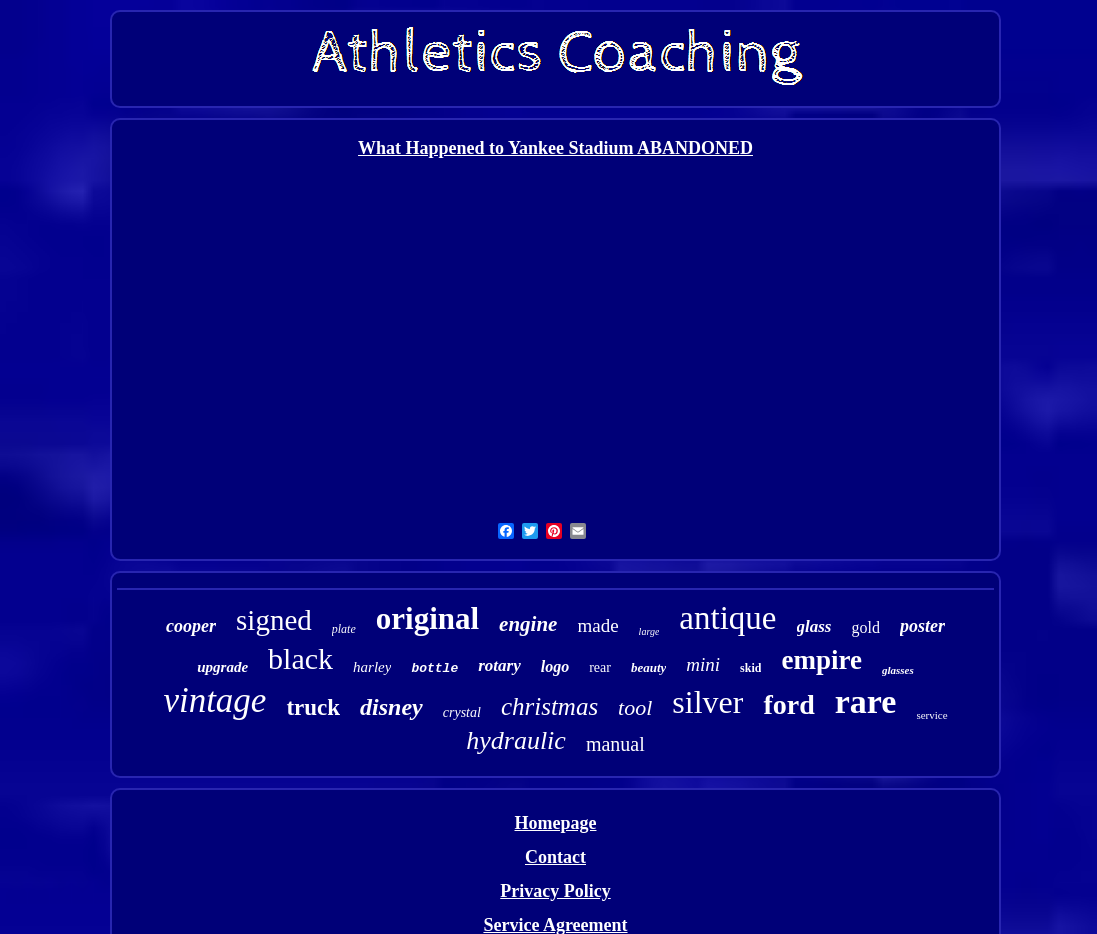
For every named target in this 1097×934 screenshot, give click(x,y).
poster (922, 626)
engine (528, 624)
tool (635, 707)
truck (313, 707)
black (300, 658)
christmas (549, 706)
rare (866, 701)
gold (865, 627)
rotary (499, 665)
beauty (648, 667)
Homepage (556, 823)
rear (600, 667)
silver (707, 702)
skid (750, 668)
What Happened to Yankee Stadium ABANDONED (555, 148)
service (931, 715)
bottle (434, 668)
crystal (462, 712)
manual (615, 744)
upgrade (222, 667)
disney (391, 707)
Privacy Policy (555, 891)
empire (821, 660)
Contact (555, 857)
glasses (898, 670)
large (649, 631)
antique (727, 618)
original (427, 618)
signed (274, 620)
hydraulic (516, 740)
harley (372, 667)
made (597, 625)
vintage (214, 700)
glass (814, 626)
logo (555, 666)
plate (344, 629)
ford (788, 704)
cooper (191, 626)
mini (703, 664)
